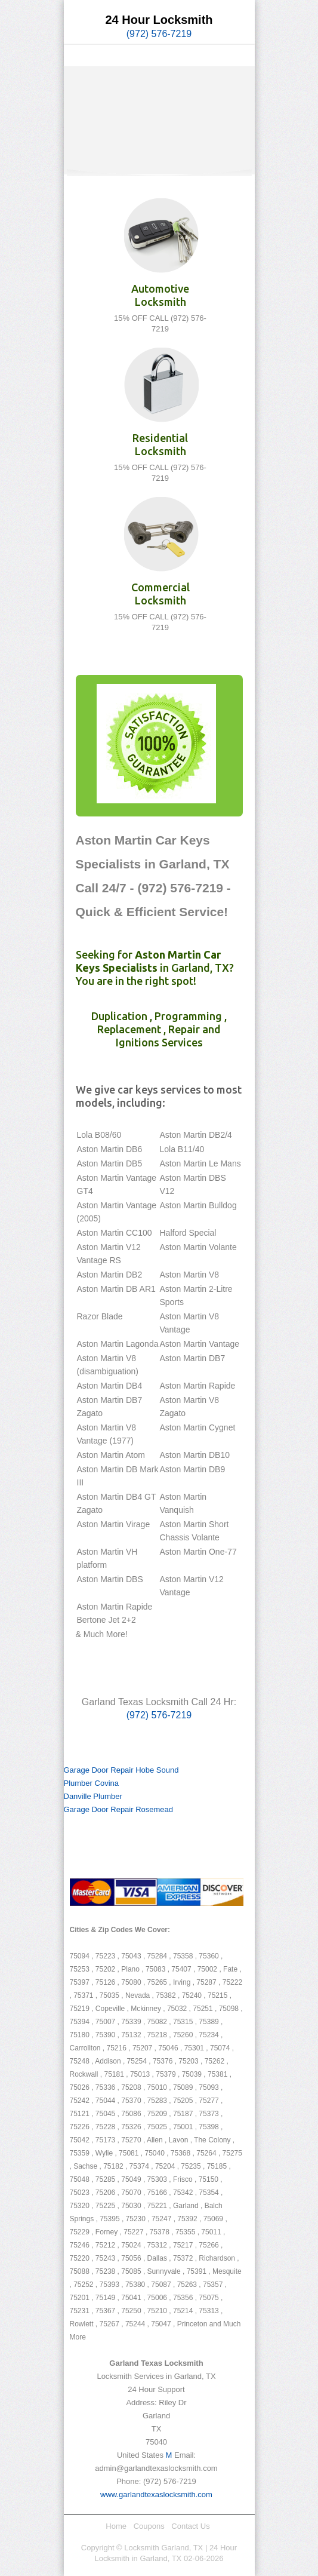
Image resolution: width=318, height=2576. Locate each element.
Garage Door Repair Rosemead (119, 1809)
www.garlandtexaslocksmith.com (156, 2494)
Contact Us (190, 2526)
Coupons (149, 2526)
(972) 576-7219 (159, 34)
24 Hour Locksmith (158, 19)
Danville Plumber (93, 1796)
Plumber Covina (91, 1783)
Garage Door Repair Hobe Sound (121, 1770)
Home (116, 2526)
